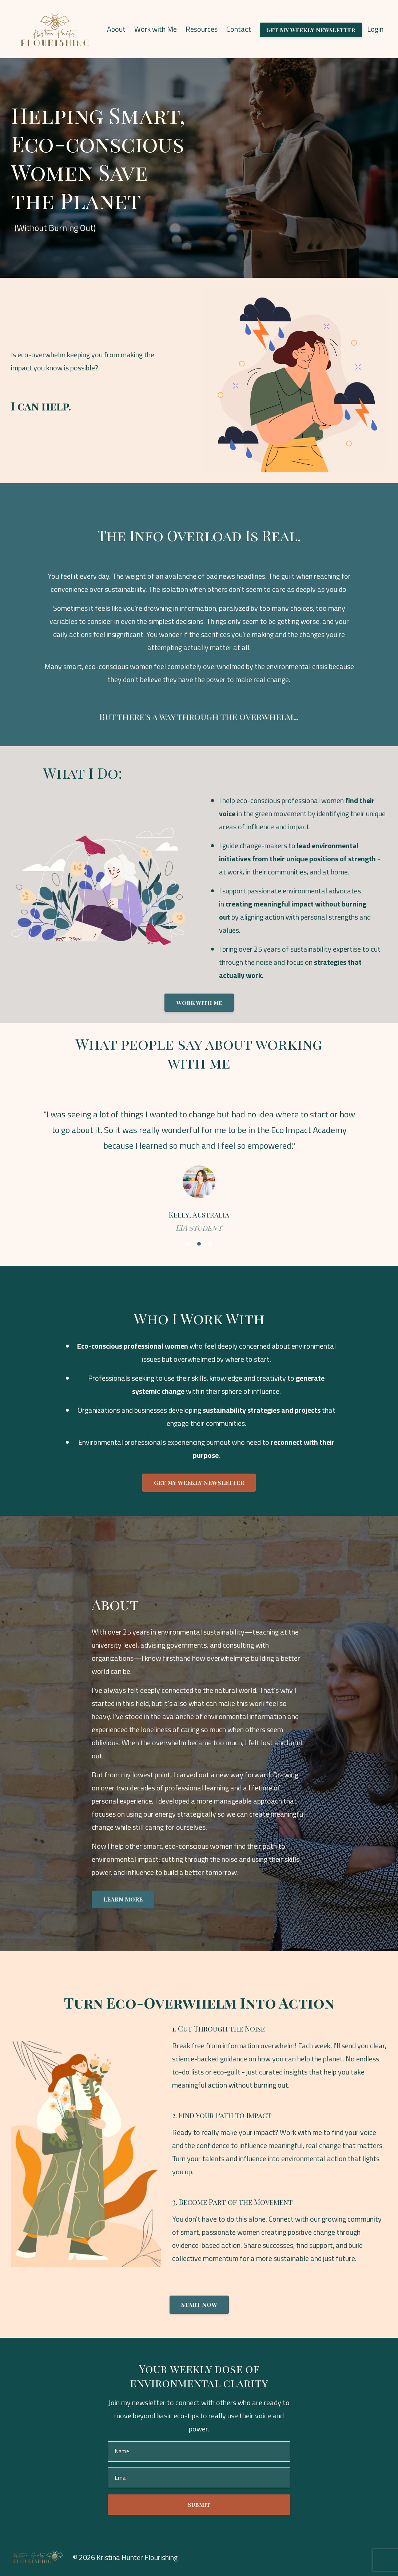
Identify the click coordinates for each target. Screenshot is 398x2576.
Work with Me (155, 29)
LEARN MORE (123, 1899)
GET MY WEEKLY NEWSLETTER (199, 1482)
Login (375, 29)
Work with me (199, 1002)
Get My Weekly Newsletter (310, 30)
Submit (199, 2504)
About (116, 29)
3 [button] (210, 1244)
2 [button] (199, 1244)
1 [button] (188, 1244)
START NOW (199, 2304)
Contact (238, 29)
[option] (199, 1163)
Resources (202, 29)
